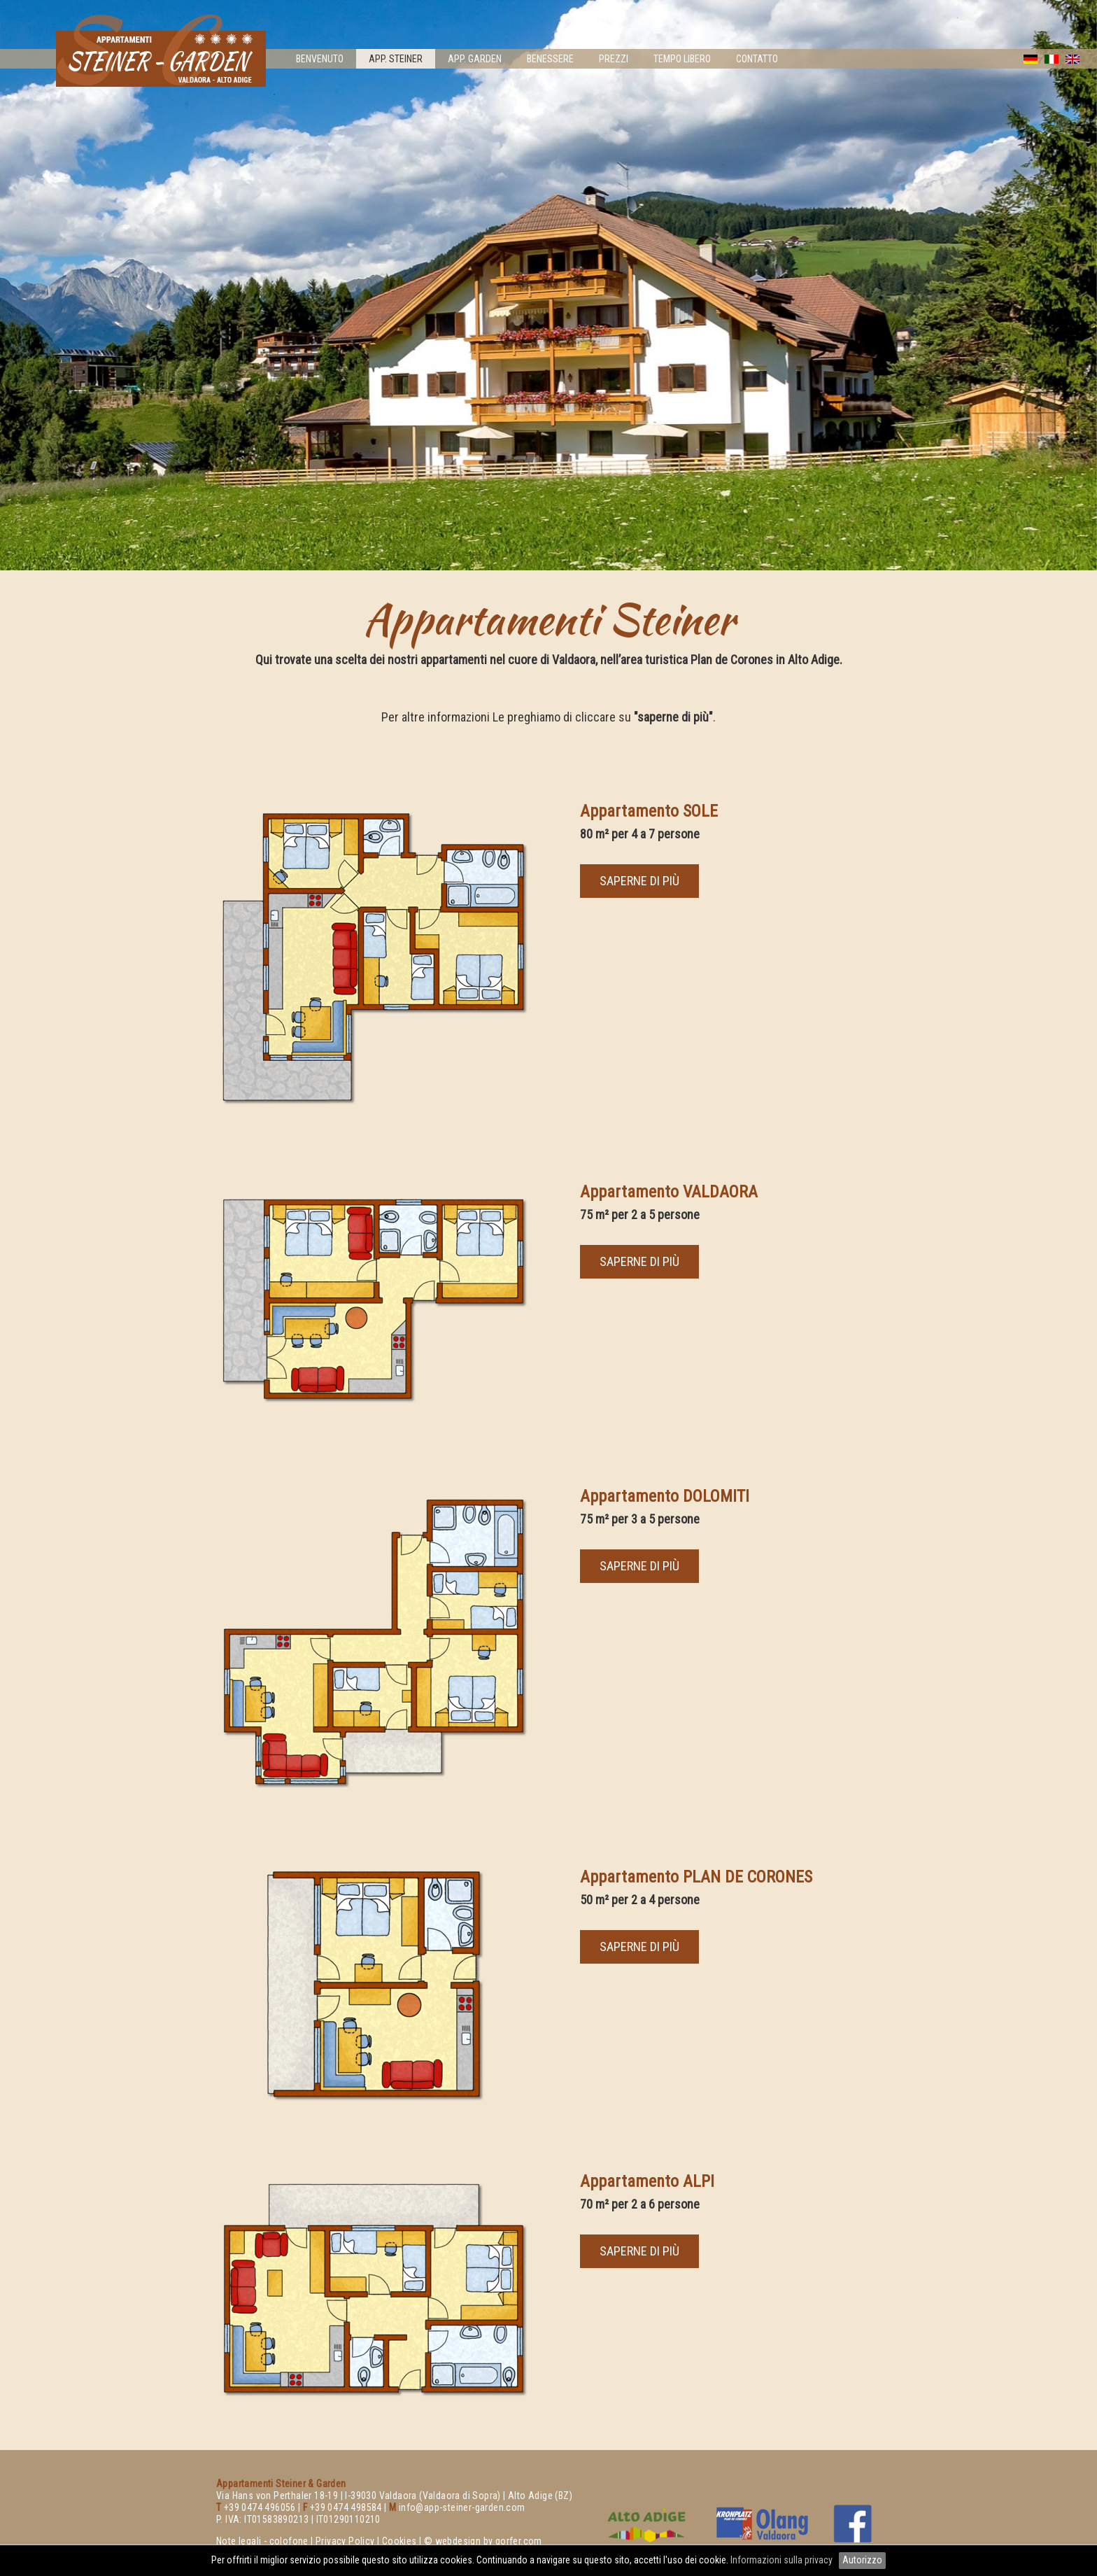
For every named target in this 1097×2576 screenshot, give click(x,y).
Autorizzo (862, 2560)
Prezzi (613, 58)
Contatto (757, 58)
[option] (548, 285)
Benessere (550, 58)
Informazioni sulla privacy (782, 2560)
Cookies (399, 2541)
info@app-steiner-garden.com (462, 2507)
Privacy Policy (345, 2541)
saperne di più (639, 880)
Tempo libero (682, 58)
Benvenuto (320, 58)
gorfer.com (518, 2541)
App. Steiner (396, 58)
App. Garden (475, 58)
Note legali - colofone (262, 2541)
